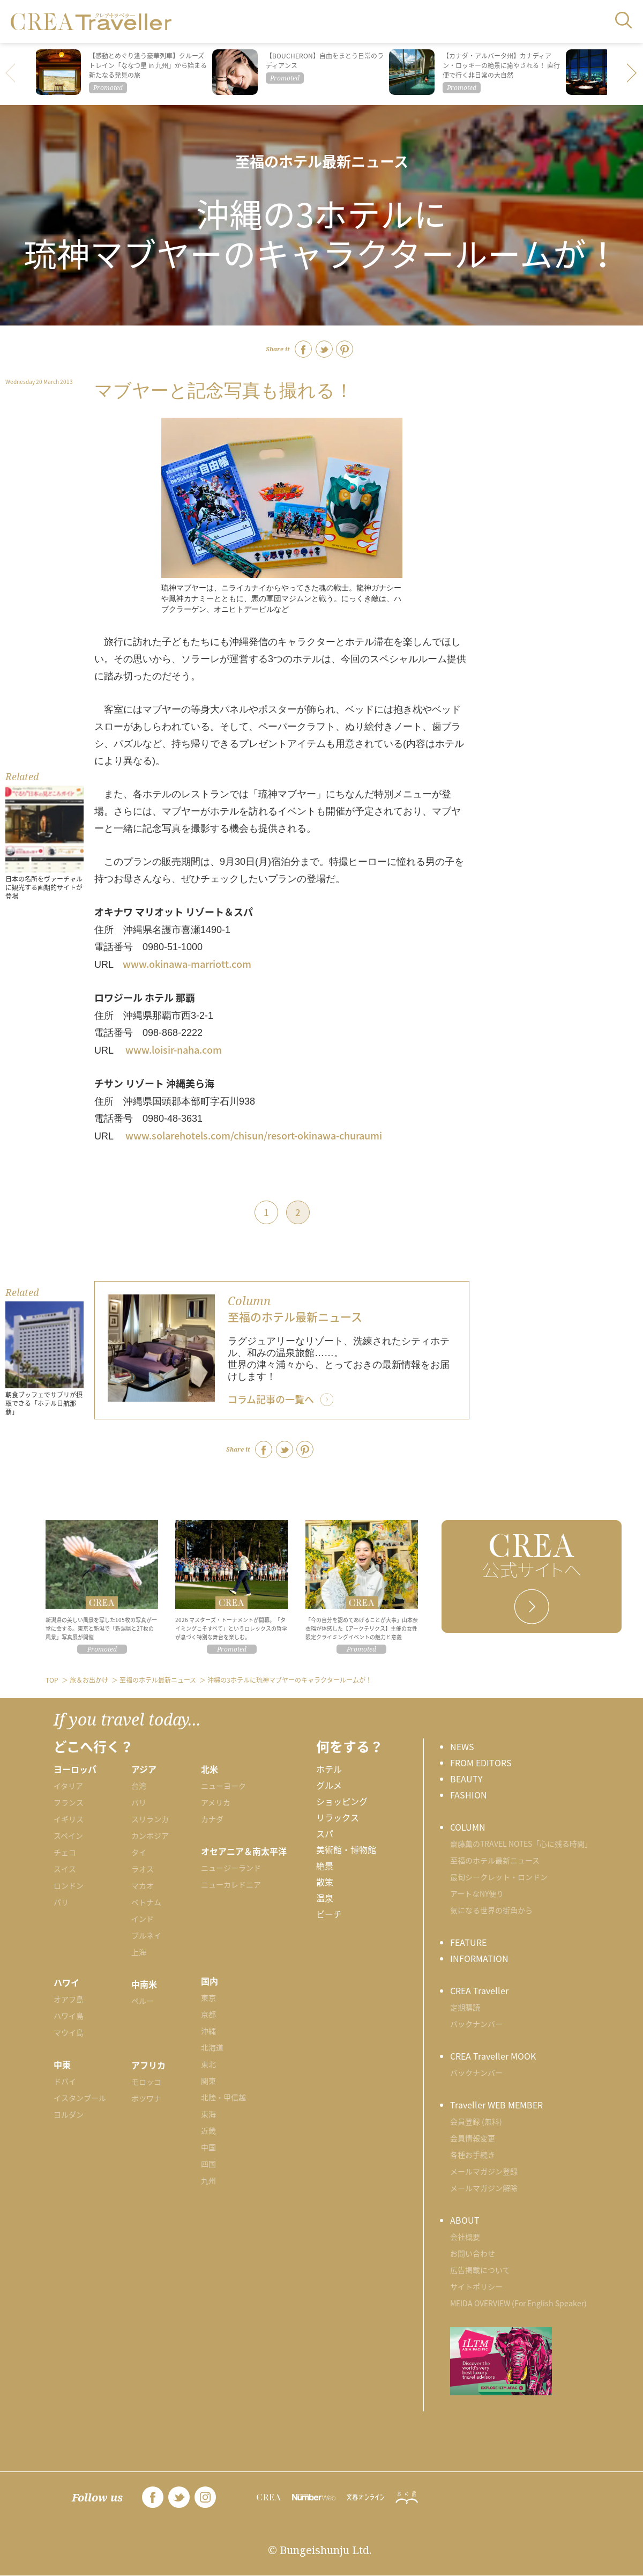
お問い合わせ (472, 2253)
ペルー (142, 2000)
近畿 (208, 2130)
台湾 (138, 1785)
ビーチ (329, 1913)
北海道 (212, 2047)
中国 (208, 2147)
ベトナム (146, 1902)
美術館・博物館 (346, 1849)
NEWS (462, 1746)
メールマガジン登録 (484, 2171)
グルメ (329, 1785)
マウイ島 (69, 2032)
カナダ (212, 1818)
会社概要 (465, 2236)
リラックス (337, 1817)
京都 (208, 2014)
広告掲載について (480, 2269)
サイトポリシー (476, 2286)
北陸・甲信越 (223, 2097)
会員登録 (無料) (476, 2121)
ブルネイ (146, 1935)
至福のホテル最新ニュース (321, 161)
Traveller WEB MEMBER (496, 2104)
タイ (138, 1852)
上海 (138, 1951)
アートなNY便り (477, 1893)
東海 (208, 2113)
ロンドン (69, 1885)
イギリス (69, 1818)
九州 (208, 2180)
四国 (208, 2163)
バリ (138, 1802)
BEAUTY (466, 1778)
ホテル (329, 1769)
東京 (208, 1997)
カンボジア (150, 1835)
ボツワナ (146, 2098)
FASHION (468, 1794)
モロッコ (146, 2081)
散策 (324, 1881)
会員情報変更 (472, 2138)
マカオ (142, 1885)
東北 (208, 2064)
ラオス (142, 1868)
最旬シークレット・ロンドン (499, 1876)
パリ (61, 1902)
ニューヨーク (223, 1785)
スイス (65, 1868)
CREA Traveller (479, 1990)
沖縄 (208, 2030)
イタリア (68, 1785)
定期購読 (465, 2007)
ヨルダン (69, 2114)
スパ (324, 1833)
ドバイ (65, 2081)
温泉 (324, 1897)
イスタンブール (80, 2097)
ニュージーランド (231, 1867)
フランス (69, 1802)
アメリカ (215, 1802)
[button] (632, 74)
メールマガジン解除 (484, 2187)
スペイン (68, 1835)
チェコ (65, 1852)
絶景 (324, 1865)
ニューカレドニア (231, 1884)
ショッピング (342, 1801)
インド (142, 1918)
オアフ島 (69, 1999)
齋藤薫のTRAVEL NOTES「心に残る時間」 (521, 1843)
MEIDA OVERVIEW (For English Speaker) (518, 2303)
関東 (208, 2080)
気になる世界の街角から (491, 1910)
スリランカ (150, 1818)
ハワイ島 (69, 2015)
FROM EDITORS (481, 1762)
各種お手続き (472, 2154)
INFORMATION (479, 1958)
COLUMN (467, 1826)
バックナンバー (476, 2023)
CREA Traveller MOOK (493, 2055)
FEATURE (468, 1942)
